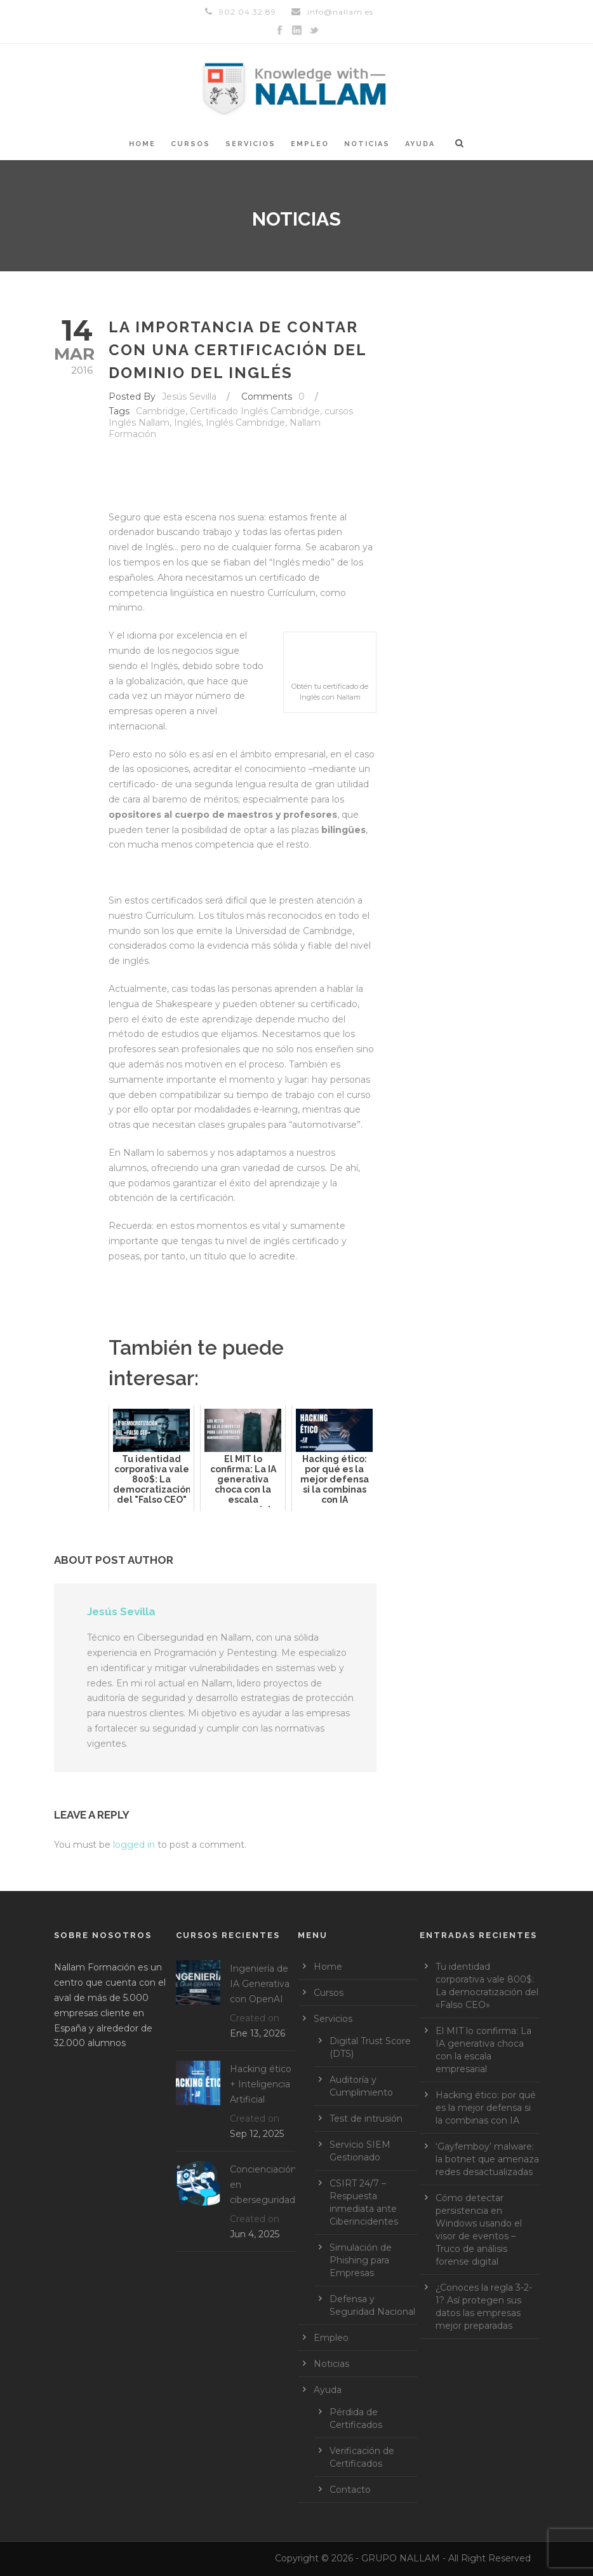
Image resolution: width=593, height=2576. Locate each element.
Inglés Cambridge (245, 422)
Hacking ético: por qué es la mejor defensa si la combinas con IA (486, 2107)
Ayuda (420, 144)
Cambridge (160, 411)
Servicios (250, 144)
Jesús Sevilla (189, 396)
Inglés (187, 422)
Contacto (350, 2489)
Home (142, 144)
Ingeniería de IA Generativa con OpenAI (260, 1984)
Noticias (367, 144)
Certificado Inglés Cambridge (255, 411)
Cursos (190, 144)
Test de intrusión (366, 2118)
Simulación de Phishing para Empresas (361, 2260)
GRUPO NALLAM (400, 2558)
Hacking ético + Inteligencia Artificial (260, 2084)
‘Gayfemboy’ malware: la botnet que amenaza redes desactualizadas (487, 2159)
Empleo (310, 144)
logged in (134, 1844)
